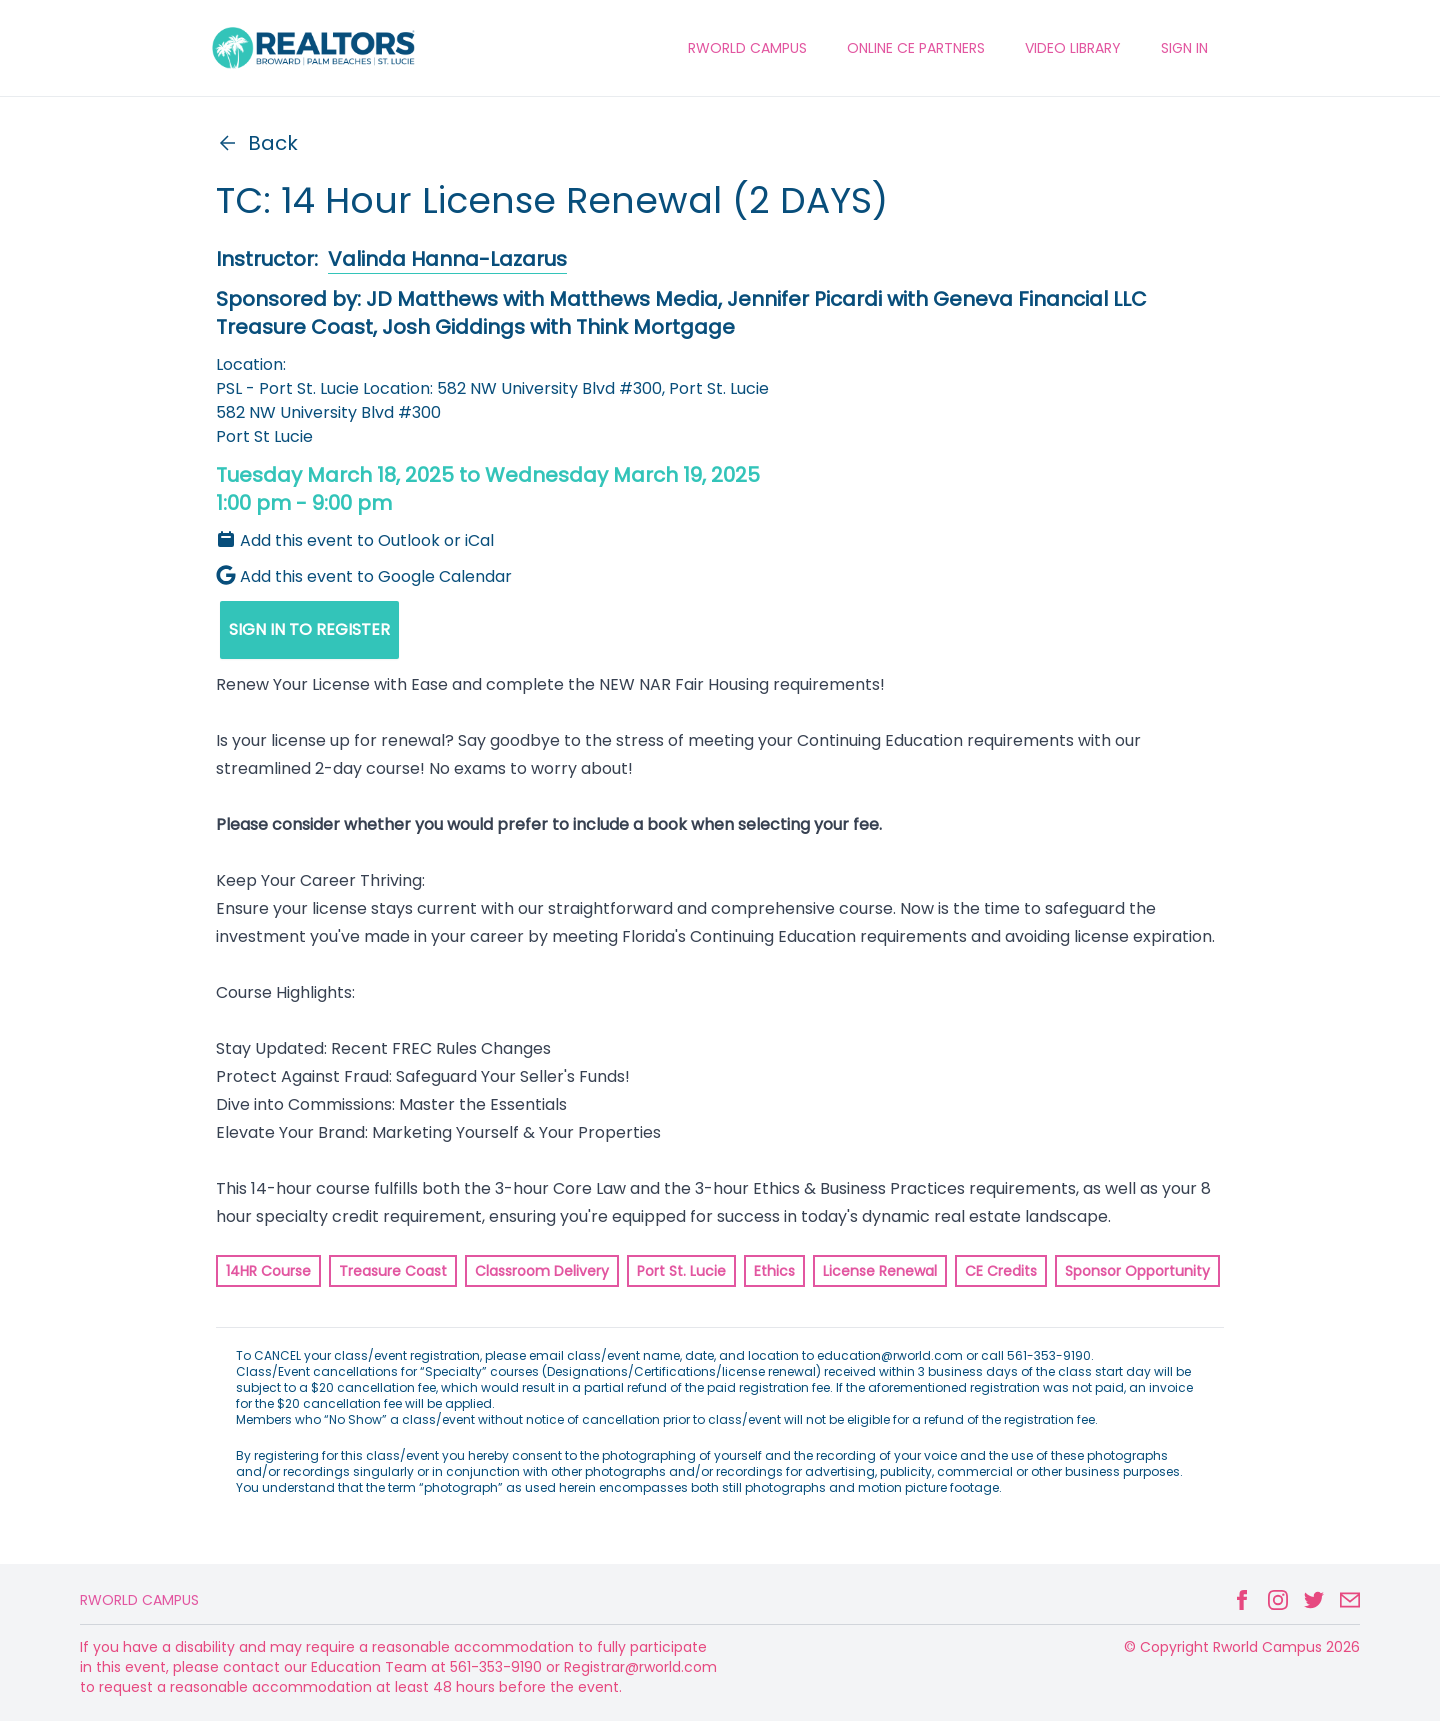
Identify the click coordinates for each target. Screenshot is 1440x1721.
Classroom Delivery (542, 1271)
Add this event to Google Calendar (364, 576)
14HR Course (268, 1271)
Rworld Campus (139, 1600)
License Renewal (880, 1271)
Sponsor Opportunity (1137, 1271)
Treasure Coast (393, 1271)
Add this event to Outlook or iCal (355, 540)
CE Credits (1001, 1271)
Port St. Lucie (681, 1271)
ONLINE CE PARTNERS (916, 48)
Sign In (1184, 48)
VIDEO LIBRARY (1073, 48)
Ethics (774, 1271)
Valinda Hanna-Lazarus (447, 259)
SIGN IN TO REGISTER (309, 629)
